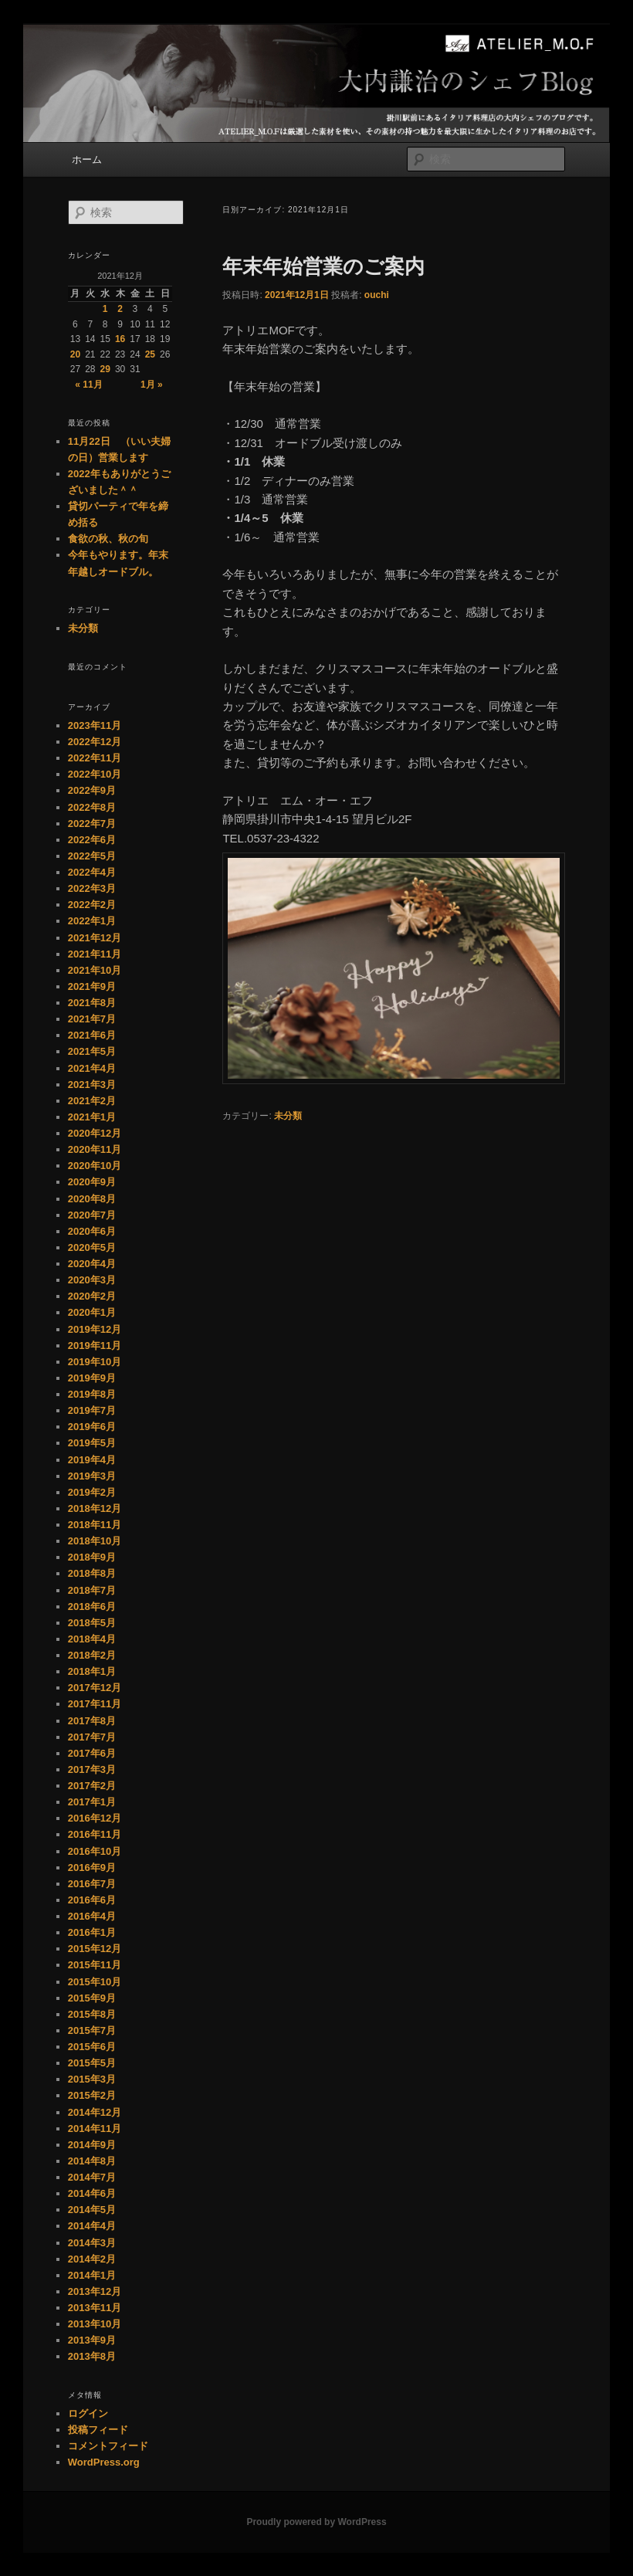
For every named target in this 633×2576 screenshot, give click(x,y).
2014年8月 (92, 2161)
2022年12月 (94, 741)
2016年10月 (94, 1851)
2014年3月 (92, 2243)
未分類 (288, 1115)
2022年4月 (92, 872)
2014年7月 (92, 2177)
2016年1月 (92, 1932)
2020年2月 (92, 1296)
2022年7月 (92, 823)
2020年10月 (94, 1165)
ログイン (88, 2413)
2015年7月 (92, 2030)
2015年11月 (94, 1965)
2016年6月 (92, 1900)
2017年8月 (92, 1721)
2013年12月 (94, 2291)
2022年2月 (92, 904)
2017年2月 (92, 1785)
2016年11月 (94, 1834)
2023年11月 (94, 725)
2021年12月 (94, 938)
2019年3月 (92, 1476)
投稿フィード (98, 2429)
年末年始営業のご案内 (323, 266)
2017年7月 (92, 1737)
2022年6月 (92, 840)
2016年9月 (92, 1867)
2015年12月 (94, 1948)
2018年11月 (94, 1524)
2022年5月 (92, 856)
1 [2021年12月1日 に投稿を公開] (105, 308)
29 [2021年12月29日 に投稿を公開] (105, 369)
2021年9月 (92, 986)
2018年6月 (92, 1606)
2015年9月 (92, 1998)
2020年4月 (92, 1263)
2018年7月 (92, 1590)
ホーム (87, 159)
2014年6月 (92, 2193)
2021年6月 (92, 1035)
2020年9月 (92, 1182)
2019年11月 (94, 1345)
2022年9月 (92, 790)
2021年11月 (94, 954)
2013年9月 (92, 2340)
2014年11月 (94, 2128)
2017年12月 (94, 1687)
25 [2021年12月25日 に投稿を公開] (150, 354)
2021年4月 (92, 1068)
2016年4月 (92, 1916)
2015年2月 (92, 2095)
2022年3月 (92, 888)
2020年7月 (92, 1215)
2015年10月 (94, 1982)
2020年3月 (92, 1280)
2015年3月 (92, 2079)
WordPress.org (104, 2462)
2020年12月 (94, 1133)
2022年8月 (92, 807)
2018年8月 (92, 1573)
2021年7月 (92, 1019)
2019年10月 (94, 1362)
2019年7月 (92, 1410)
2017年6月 (92, 1753)
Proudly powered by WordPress (316, 2522)
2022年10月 (94, 774)
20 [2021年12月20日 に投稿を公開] (75, 354)
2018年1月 (92, 1671)
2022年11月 (94, 758)
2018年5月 (92, 1623)
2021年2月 (92, 1101)
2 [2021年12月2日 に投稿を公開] (120, 308)
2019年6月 (92, 1426)
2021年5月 (92, 1051)
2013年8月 (92, 2356)
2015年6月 (92, 2046)
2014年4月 (92, 2226)
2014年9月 (92, 2145)
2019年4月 (92, 1460)
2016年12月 (94, 1818)
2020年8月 (92, 1199)
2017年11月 (94, 1704)
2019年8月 (92, 1394)
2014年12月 (94, 2112)
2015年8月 (92, 2014)
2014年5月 (92, 2209)
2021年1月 (92, 1117)
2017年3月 (92, 1769)
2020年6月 (92, 1231)
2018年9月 (92, 1557)
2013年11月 (94, 2307)
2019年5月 (92, 1443)
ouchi (376, 295)
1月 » (151, 384)
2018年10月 (94, 1541)
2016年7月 (92, 1884)
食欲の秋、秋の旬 (108, 538)
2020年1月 (92, 1312)
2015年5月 (92, 2063)
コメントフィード (108, 2446)
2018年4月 (92, 1639)
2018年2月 (92, 1655)
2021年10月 (94, 970)
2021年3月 (92, 1084)
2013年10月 (94, 2324)
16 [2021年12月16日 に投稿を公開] (120, 339)
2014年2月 (92, 2259)
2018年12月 (94, 1508)
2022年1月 (92, 921)
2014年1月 (92, 2275)
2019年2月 (92, 1492)
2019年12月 (94, 1329)
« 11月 (88, 384)
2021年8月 (92, 1002)
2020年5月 (92, 1247)
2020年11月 (94, 1149)
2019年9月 (92, 1378)
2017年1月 (92, 1802)
